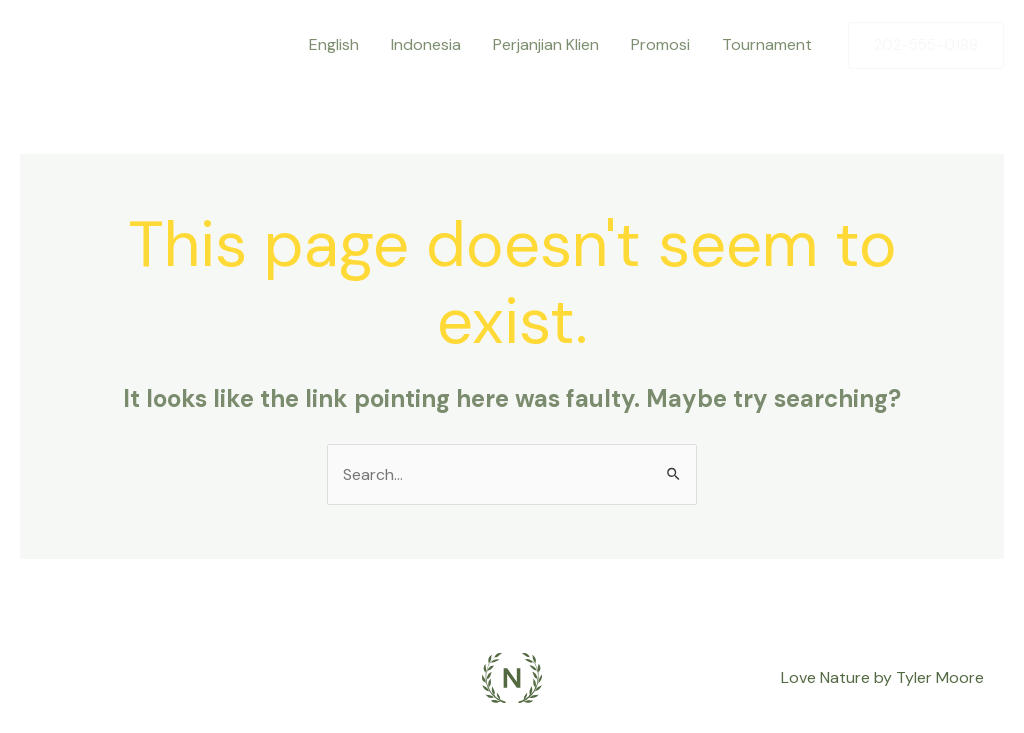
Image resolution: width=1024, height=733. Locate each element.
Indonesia (426, 44)
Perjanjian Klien (546, 44)
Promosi (660, 44)
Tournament (767, 44)
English (334, 44)
